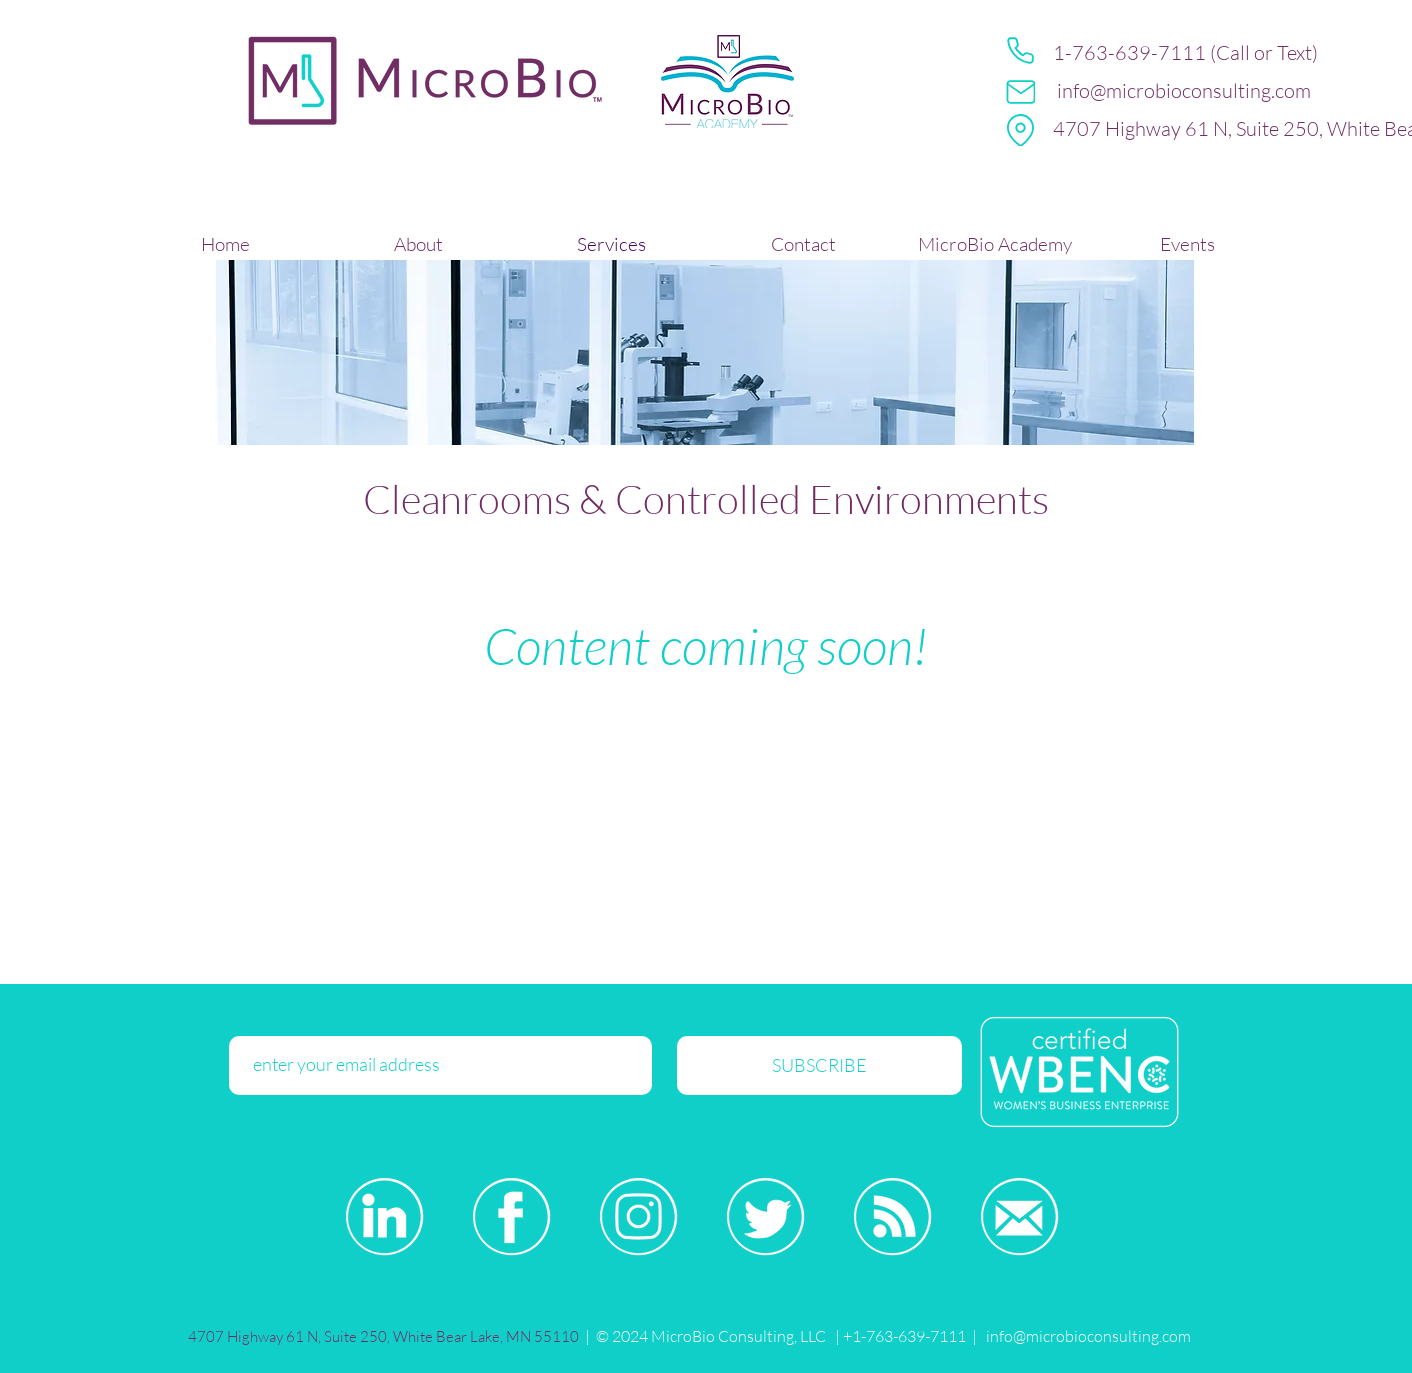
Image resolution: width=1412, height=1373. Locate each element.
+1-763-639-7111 (903, 1336)
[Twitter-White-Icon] (765, 1216)
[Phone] (1020, 50)
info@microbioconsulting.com (1184, 90)
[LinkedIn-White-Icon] (384, 1216)
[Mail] (1020, 92)
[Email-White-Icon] (1019, 1216)
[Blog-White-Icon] (892, 1216)
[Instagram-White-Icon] (638, 1216)
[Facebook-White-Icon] (511, 1216)
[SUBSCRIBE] (819, 1065)
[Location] (1020, 130)
